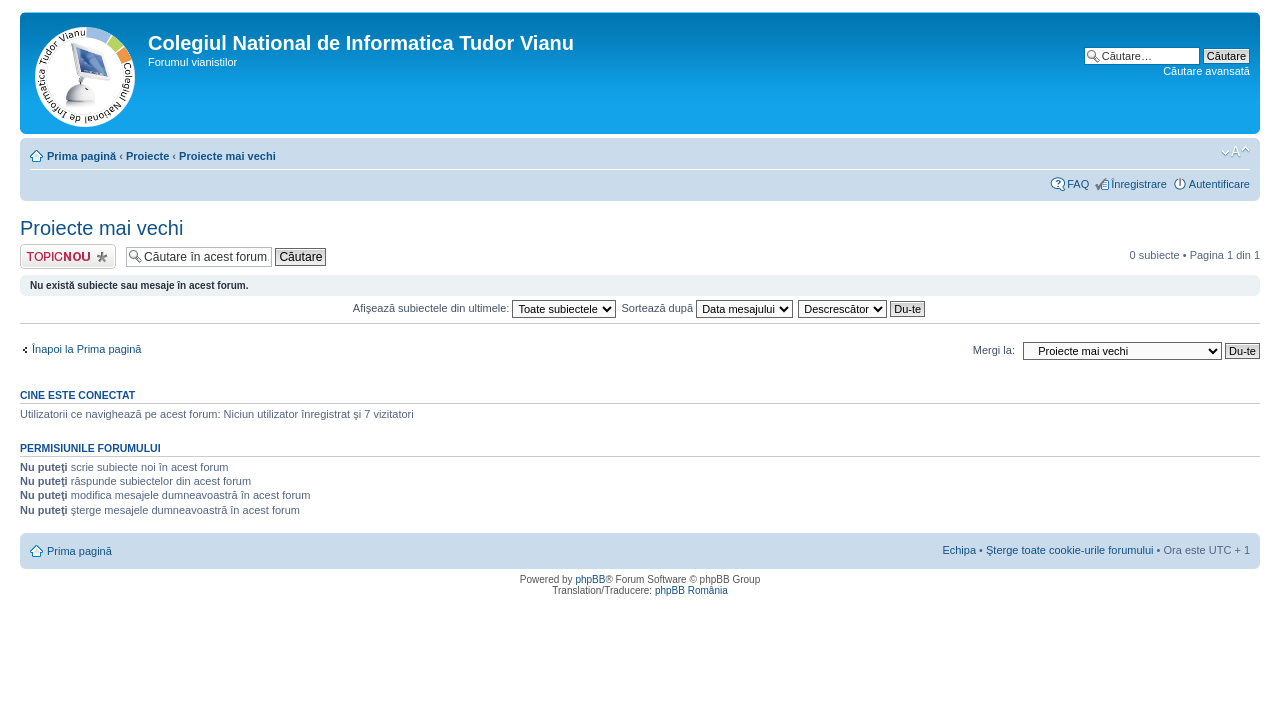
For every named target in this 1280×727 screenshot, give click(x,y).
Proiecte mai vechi (227, 156)
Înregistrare (1139, 184)
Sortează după (708, 308)
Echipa (959, 550)
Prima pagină (81, 156)
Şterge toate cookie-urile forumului (1070, 550)
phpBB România (691, 590)
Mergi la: (994, 350)
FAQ (1078, 184)
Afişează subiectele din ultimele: (485, 308)
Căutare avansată (1206, 71)
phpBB (590, 579)
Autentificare (1219, 184)
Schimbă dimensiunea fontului (1235, 152)
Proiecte (147, 156)
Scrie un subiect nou (68, 256)
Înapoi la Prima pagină (86, 349)
